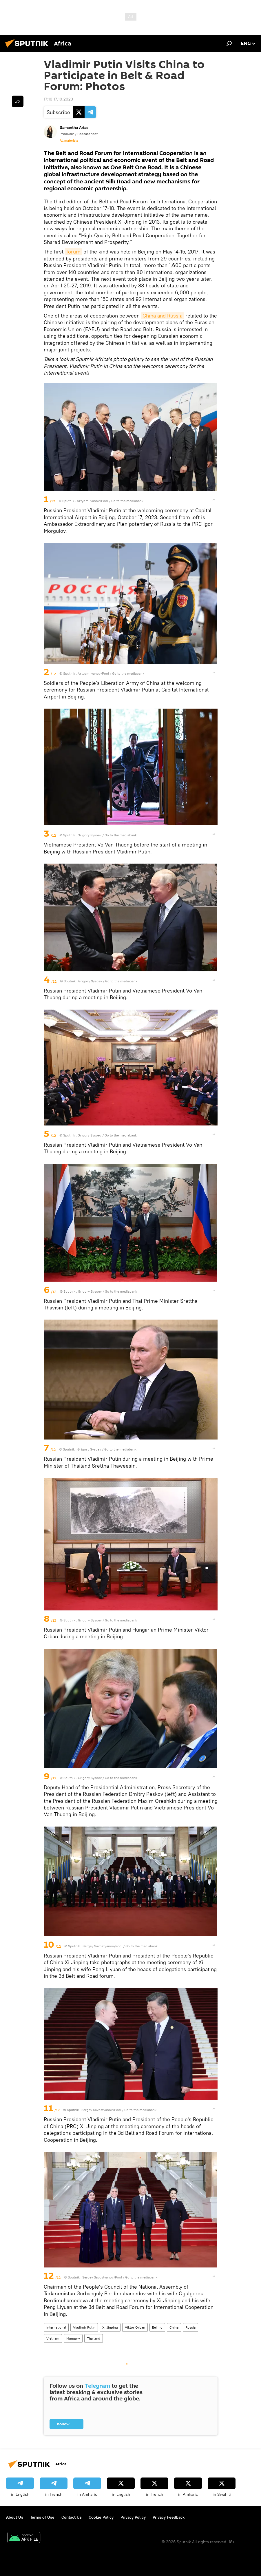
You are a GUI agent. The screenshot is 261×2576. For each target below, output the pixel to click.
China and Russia (162, 315)
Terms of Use (42, 2517)
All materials (69, 140)
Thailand (93, 2338)
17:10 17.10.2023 (58, 99)
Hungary (73, 2338)
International (56, 2327)
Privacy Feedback (169, 2517)
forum (73, 251)
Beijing (157, 2327)
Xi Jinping (110, 2327)
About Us (14, 2517)
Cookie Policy (101, 2517)
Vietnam (52, 2338)
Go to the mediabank (127, 501)
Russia (190, 2327)
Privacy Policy (133, 2517)
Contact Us (71, 2517)
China (173, 2327)
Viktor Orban (135, 2327)
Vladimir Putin (84, 2327)
